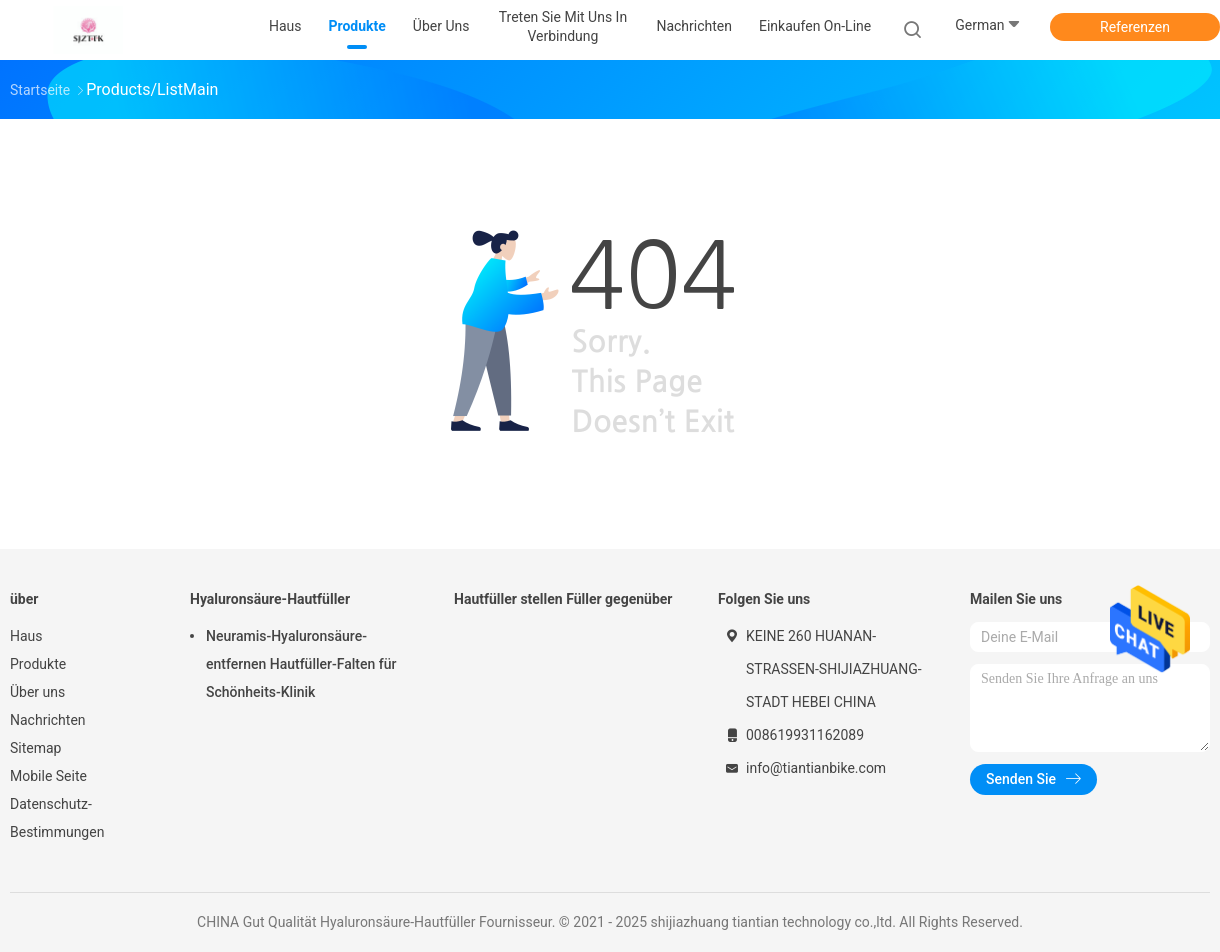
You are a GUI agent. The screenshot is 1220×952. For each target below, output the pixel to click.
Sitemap (35, 748)
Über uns (37, 692)
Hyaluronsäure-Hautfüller (270, 599)
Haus (26, 636)
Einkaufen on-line (815, 26)
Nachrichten (48, 720)
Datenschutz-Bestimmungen (57, 818)
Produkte (38, 664)
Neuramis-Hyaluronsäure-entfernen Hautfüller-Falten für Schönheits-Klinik (301, 664)
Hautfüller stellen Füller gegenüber (563, 599)
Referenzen (1135, 27)
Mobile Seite (48, 776)
